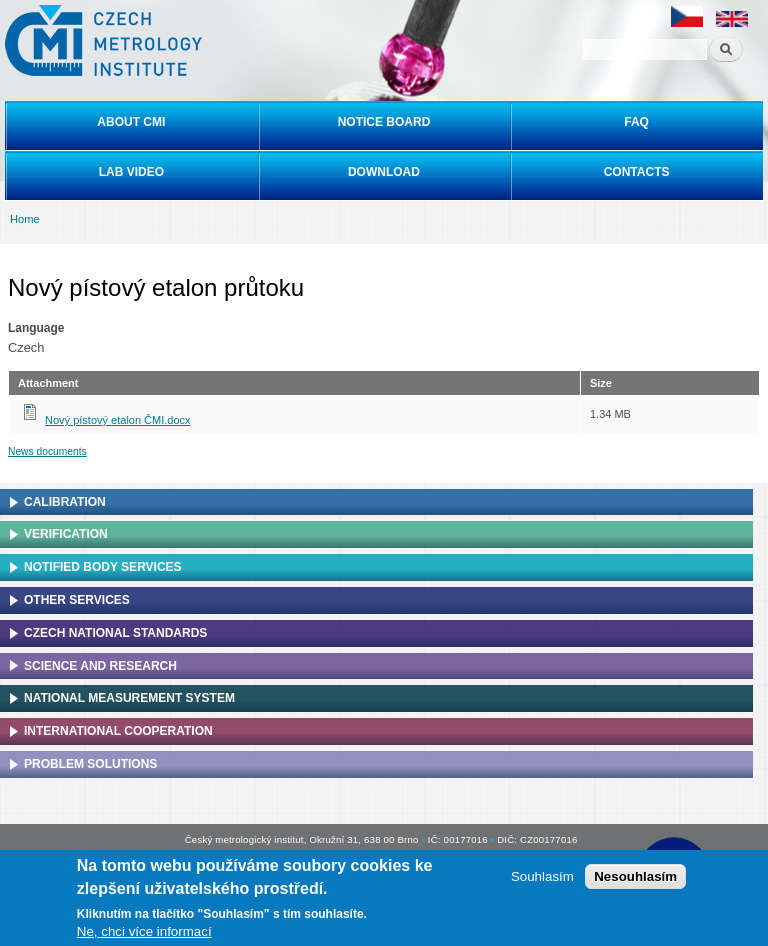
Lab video (131, 172)
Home (25, 219)
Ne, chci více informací (144, 931)
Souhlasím (542, 876)
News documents (47, 451)
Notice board (384, 122)
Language (36, 328)
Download (384, 172)
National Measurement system (129, 698)
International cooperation (118, 731)
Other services (77, 600)
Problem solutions (90, 764)
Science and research (100, 666)
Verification (66, 534)
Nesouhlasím (635, 876)
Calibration (65, 502)
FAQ (636, 122)
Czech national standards (115, 633)
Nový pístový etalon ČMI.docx (118, 420)
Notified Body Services (103, 567)
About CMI (131, 122)
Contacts (637, 172)
